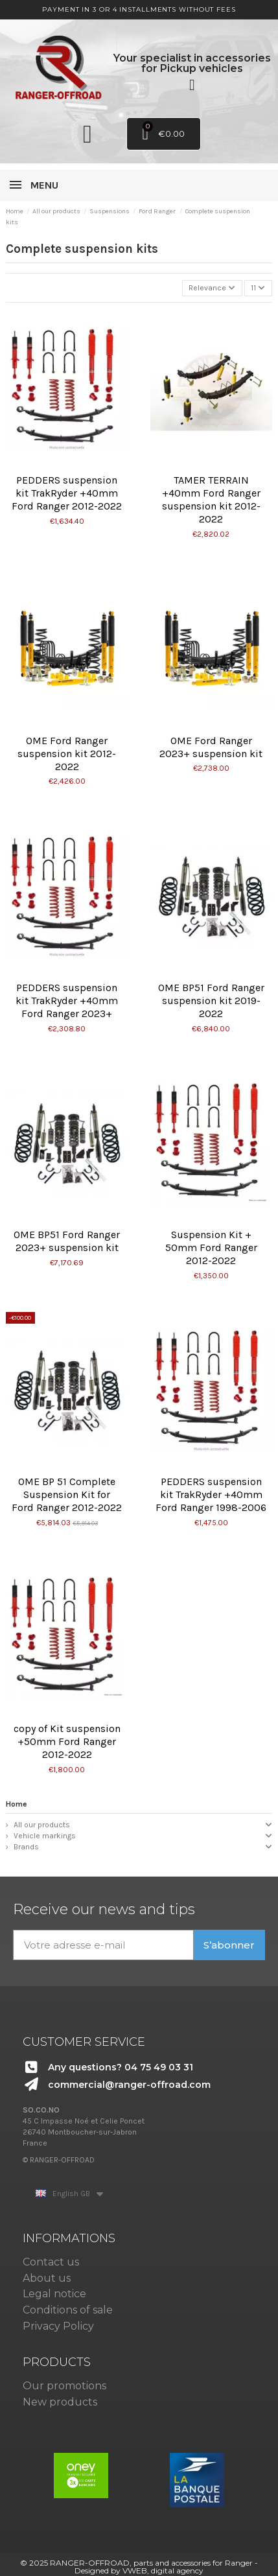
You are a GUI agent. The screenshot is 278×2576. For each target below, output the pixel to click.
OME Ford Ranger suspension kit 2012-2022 (66, 753)
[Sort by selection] (212, 288)
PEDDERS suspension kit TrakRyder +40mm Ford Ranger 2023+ (67, 1000)
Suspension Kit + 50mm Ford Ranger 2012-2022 (211, 1247)
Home (16, 1804)
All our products (42, 1824)
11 (258, 287)
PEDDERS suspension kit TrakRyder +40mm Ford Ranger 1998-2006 (211, 1494)
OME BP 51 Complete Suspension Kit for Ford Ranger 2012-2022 (67, 1494)
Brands (26, 1846)
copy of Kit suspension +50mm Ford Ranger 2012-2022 (67, 1741)
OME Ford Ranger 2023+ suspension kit (210, 747)
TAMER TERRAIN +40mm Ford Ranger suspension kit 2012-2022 (211, 499)
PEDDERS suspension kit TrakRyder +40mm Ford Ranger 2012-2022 (67, 493)
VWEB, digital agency (162, 2570)
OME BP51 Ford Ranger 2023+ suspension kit (67, 1241)
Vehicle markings (45, 1835)
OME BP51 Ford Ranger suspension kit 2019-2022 (211, 1000)
